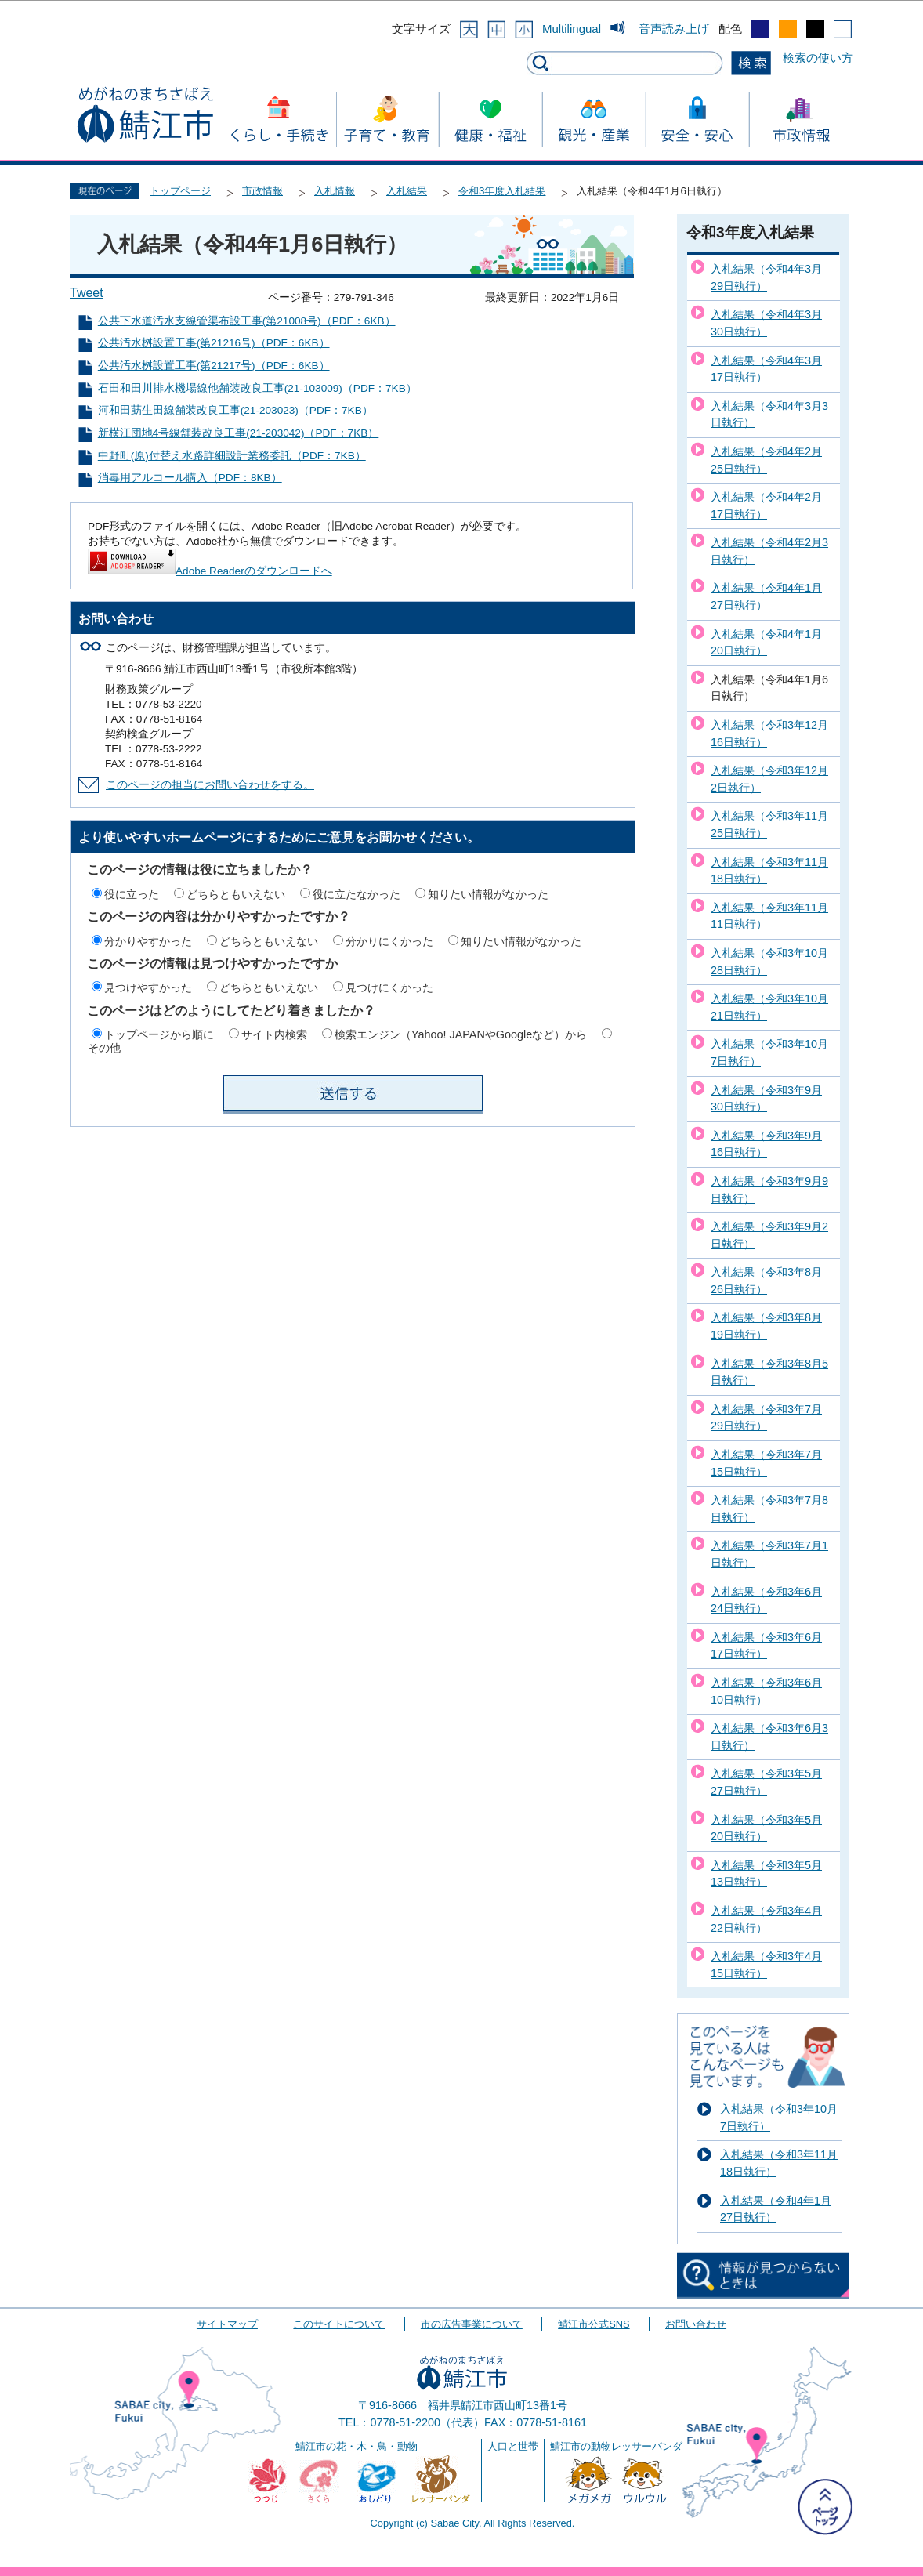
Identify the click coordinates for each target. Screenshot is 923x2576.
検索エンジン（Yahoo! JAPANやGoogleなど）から (461, 1034)
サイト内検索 (274, 1034)
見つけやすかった (148, 987)
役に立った (131, 894)
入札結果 (406, 191)
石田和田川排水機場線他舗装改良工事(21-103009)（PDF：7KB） (257, 388)
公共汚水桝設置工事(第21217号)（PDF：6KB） (214, 365)
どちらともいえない (235, 894)
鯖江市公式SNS (593, 2324)
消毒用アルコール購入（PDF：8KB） (190, 478)
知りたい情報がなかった (488, 894)
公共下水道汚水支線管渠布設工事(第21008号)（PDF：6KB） (247, 321)
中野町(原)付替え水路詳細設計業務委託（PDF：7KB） (232, 456)
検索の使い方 (818, 57)
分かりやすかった (148, 941)
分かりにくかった (389, 941)
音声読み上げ (674, 28)
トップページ (180, 191)
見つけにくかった (389, 987)
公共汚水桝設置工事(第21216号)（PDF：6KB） (214, 343)
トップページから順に (159, 1034)
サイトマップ (227, 2324)
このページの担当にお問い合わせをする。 (210, 785)
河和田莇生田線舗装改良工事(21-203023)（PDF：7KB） (235, 410)
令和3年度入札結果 (501, 191)
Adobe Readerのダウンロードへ (210, 571)
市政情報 (262, 191)
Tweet (86, 292)
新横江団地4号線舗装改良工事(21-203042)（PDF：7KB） (238, 433)
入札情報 (334, 191)
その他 (104, 1048)
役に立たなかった (356, 894)
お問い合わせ (695, 2324)
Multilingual (571, 28)
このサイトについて (339, 2324)
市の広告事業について (472, 2324)
